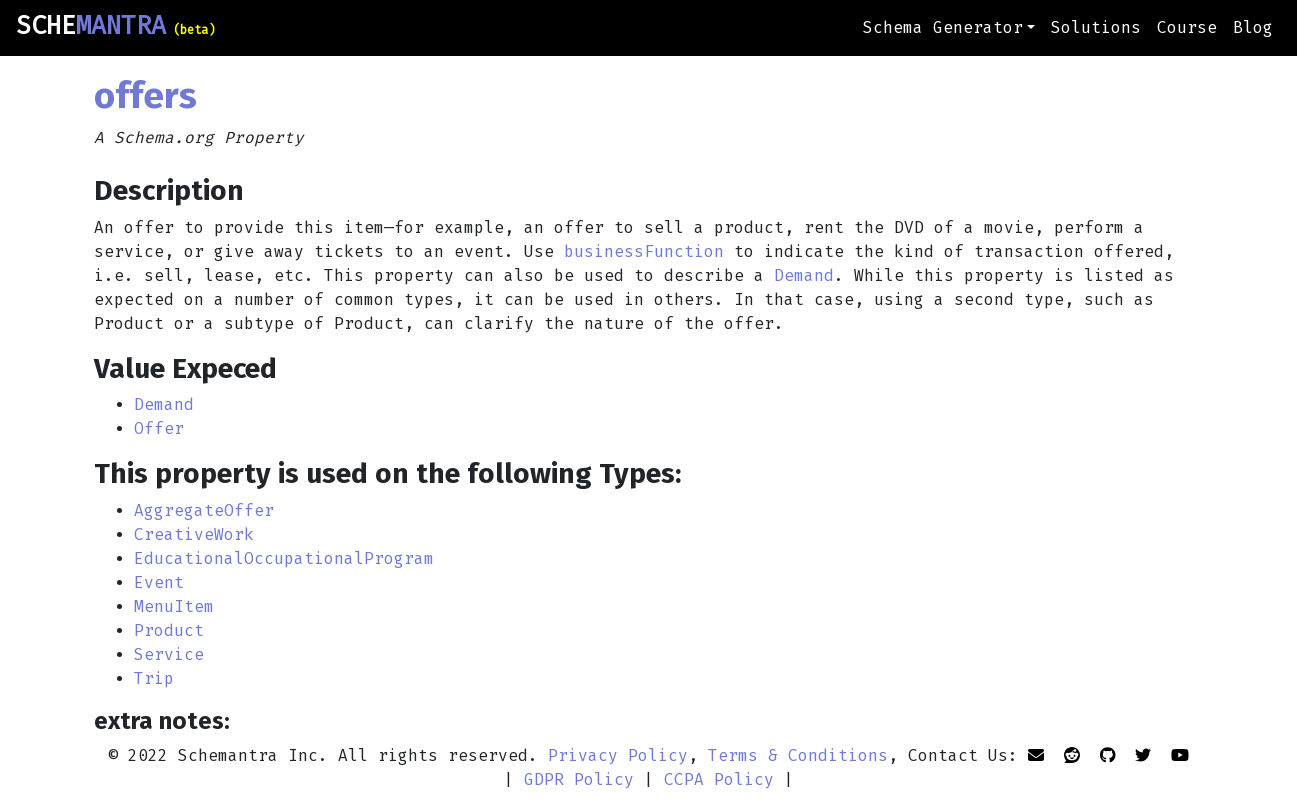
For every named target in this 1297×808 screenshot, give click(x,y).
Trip (154, 678)
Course (1187, 27)
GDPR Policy (579, 779)
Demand (804, 275)
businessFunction (644, 251)
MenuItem (174, 606)
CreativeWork (194, 534)
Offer (159, 428)
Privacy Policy (618, 755)
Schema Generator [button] (943, 27)
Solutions (1096, 27)
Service (169, 654)
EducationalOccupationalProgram (284, 558)
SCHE (115, 26)
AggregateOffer (204, 510)
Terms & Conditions (798, 755)
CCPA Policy (719, 779)
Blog (1253, 27)
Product (169, 630)
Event (159, 582)
